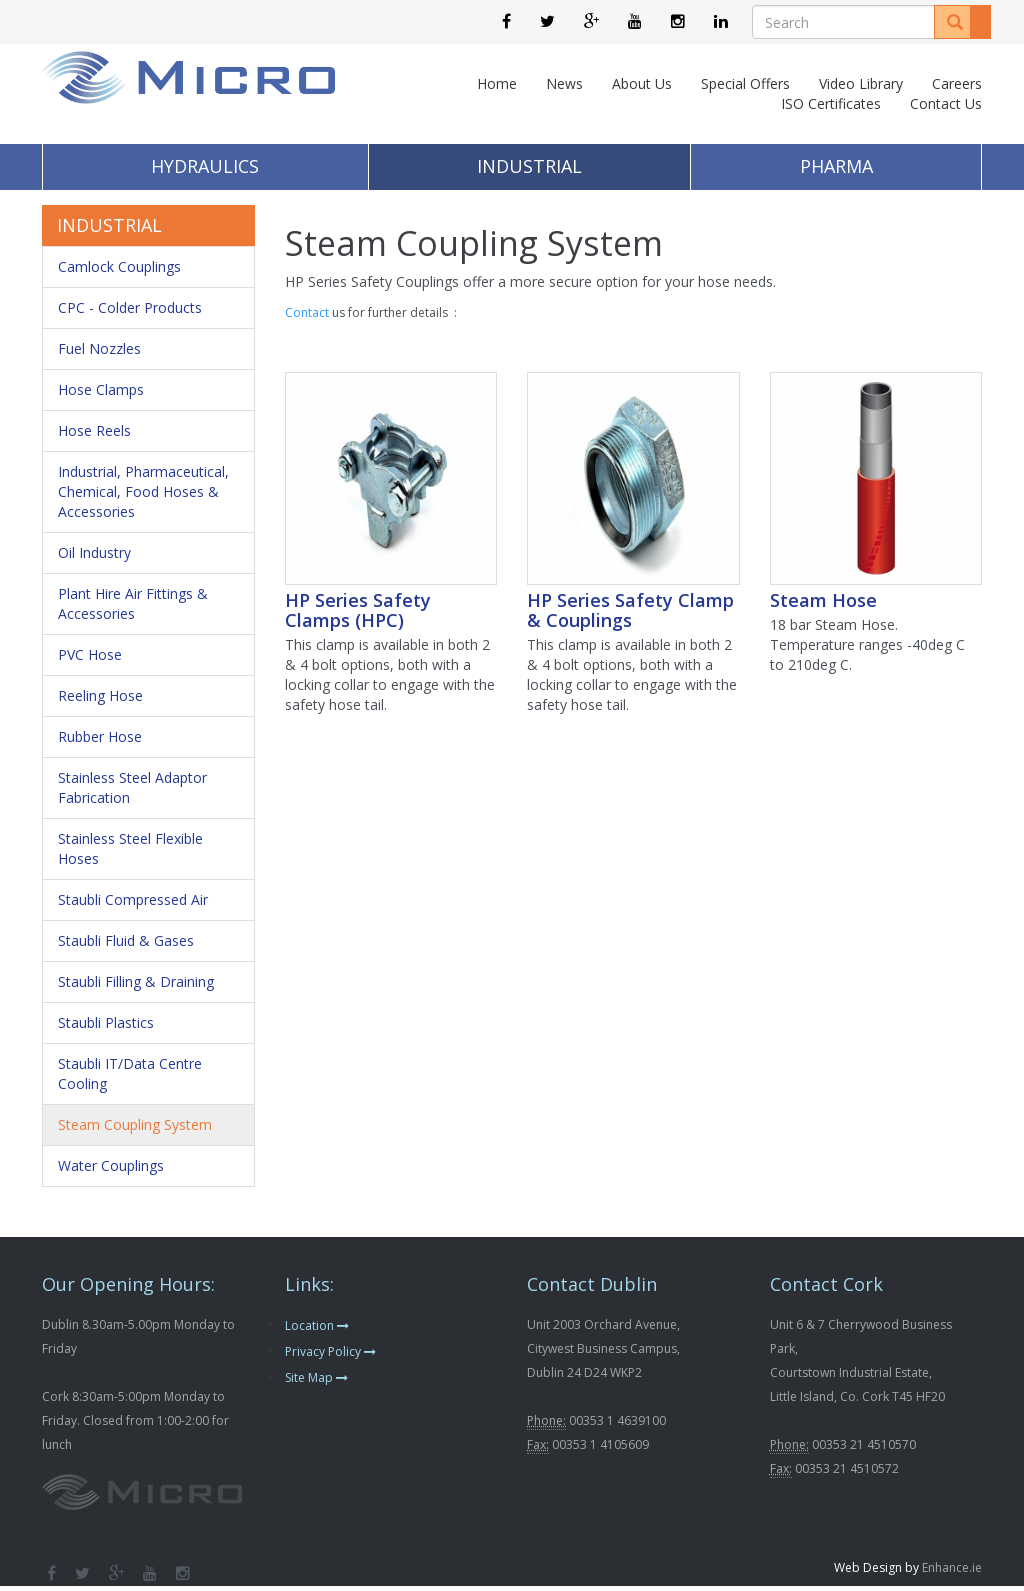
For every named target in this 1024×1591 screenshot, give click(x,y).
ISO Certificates (831, 103)
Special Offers (745, 83)
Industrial (529, 166)
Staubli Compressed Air (133, 899)
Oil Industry (94, 552)
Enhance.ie (952, 1567)
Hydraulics (205, 166)
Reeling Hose (100, 695)
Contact (307, 312)
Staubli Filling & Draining (136, 981)
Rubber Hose (100, 736)
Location (317, 1325)
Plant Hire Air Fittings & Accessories (133, 603)
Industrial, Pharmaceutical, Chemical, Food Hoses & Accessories (143, 491)
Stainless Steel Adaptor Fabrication (132, 787)
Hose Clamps (101, 389)
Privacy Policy (330, 1351)
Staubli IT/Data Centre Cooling (130, 1073)
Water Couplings (111, 1165)
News (564, 83)
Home (497, 83)
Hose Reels (94, 430)
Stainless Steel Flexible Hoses (130, 848)
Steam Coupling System (135, 1124)
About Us (642, 83)
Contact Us (946, 103)
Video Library (861, 83)
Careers (957, 83)
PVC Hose (90, 654)
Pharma (836, 166)
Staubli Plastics (106, 1022)
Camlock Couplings (119, 266)
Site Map (316, 1377)
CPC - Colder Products (130, 307)
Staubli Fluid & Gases (126, 940)
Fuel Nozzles (99, 348)
